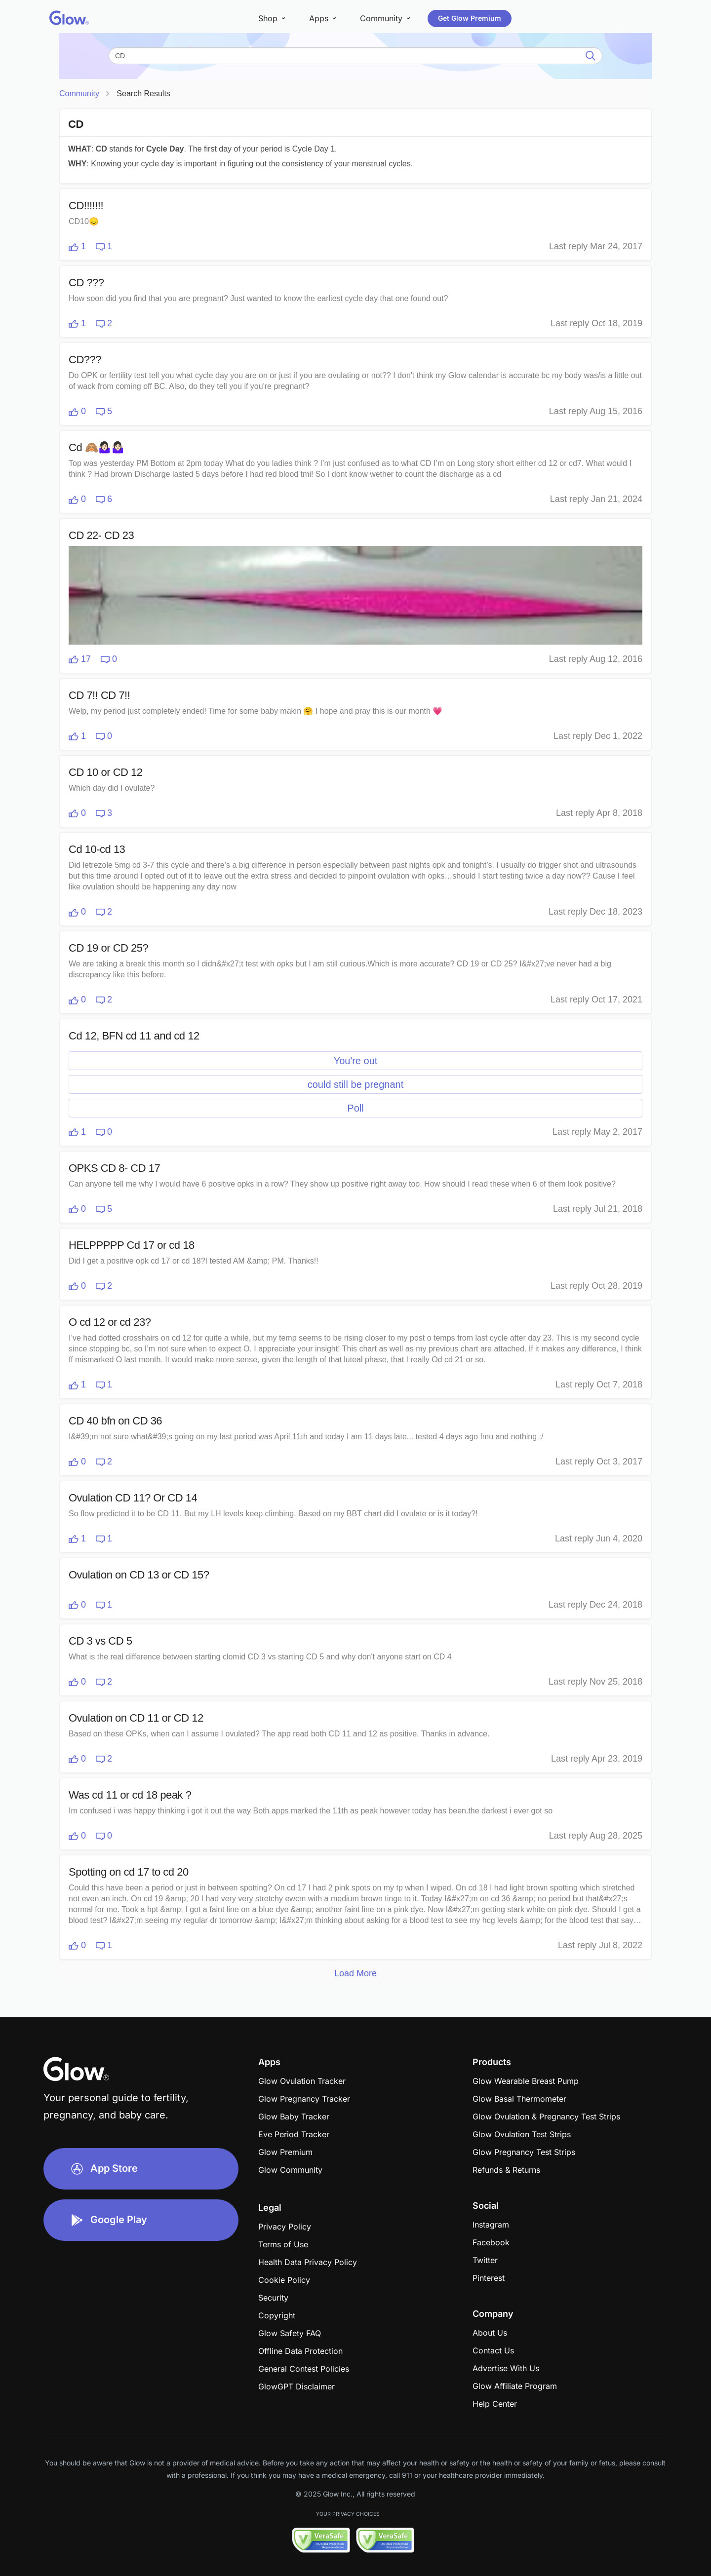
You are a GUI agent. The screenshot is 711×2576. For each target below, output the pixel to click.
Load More (355, 1973)
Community (79, 93)
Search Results (143, 93)
